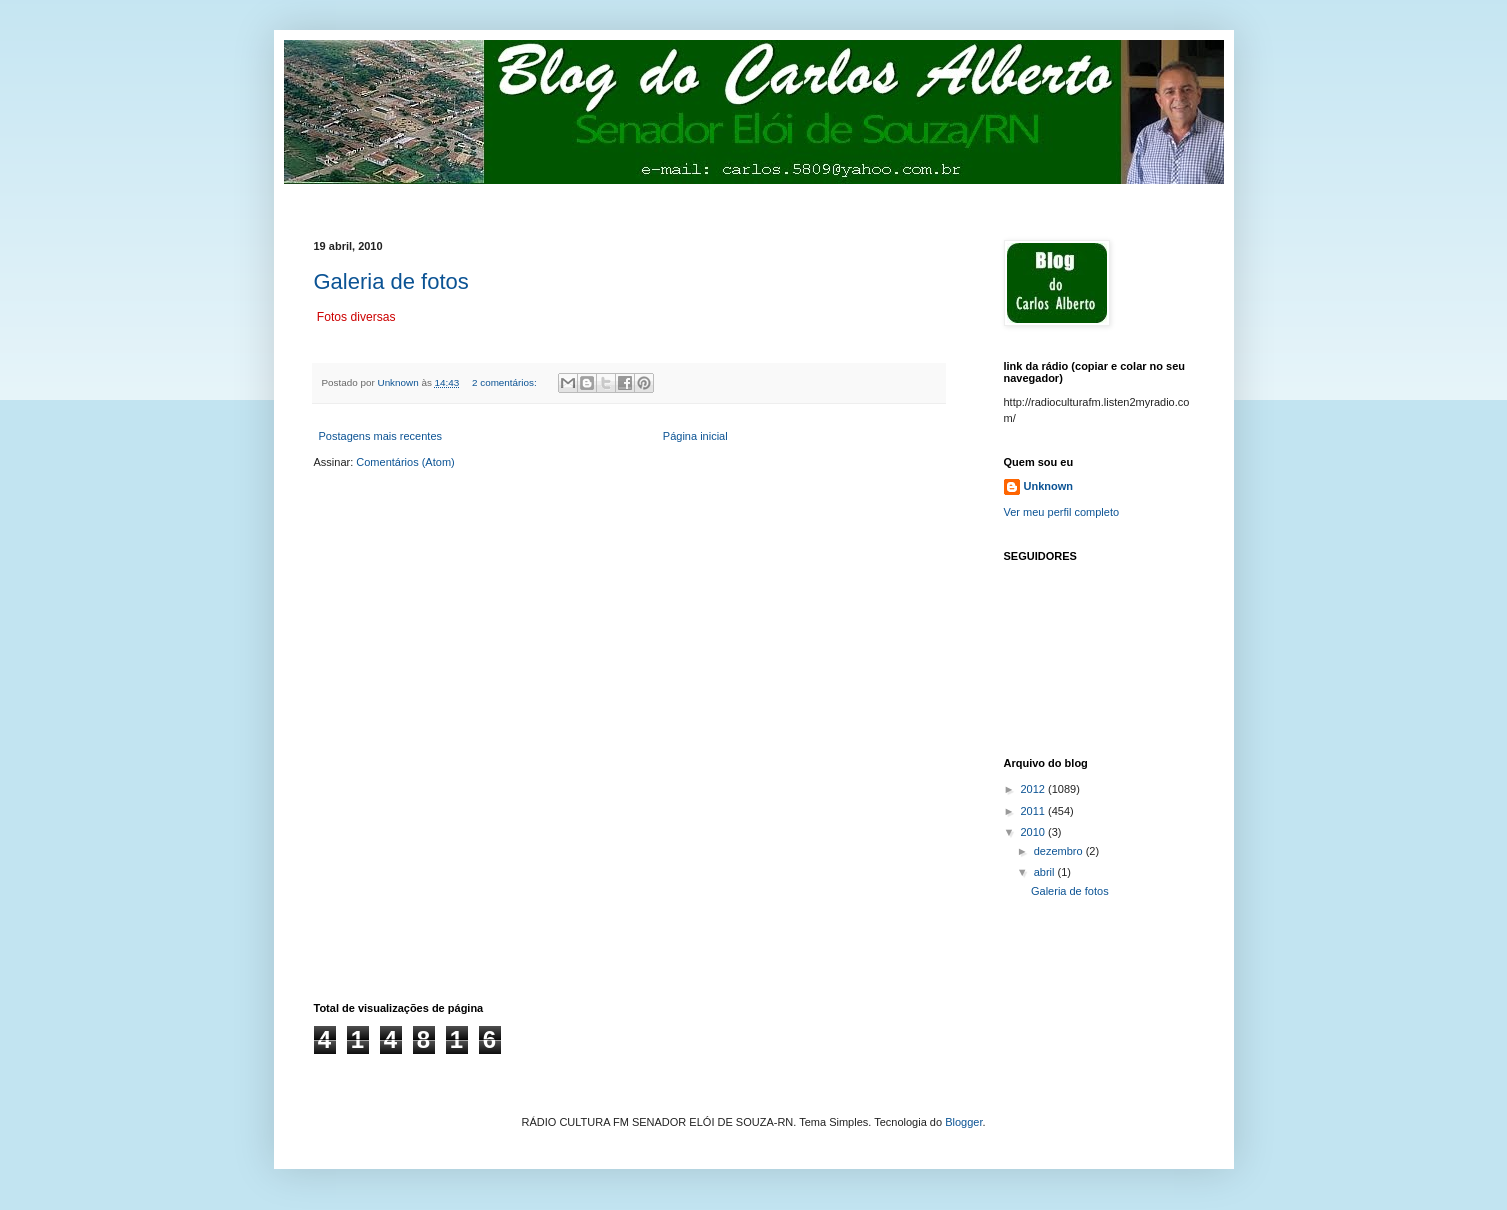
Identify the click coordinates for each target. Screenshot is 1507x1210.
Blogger (963, 1122)
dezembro (1060, 851)
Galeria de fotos (391, 281)
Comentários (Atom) (405, 462)
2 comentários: (506, 382)
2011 (1035, 811)
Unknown (1049, 486)
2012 (1035, 789)
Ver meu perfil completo (1062, 512)
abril (1046, 872)
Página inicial (695, 436)
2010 (1035, 832)
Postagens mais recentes (381, 436)
